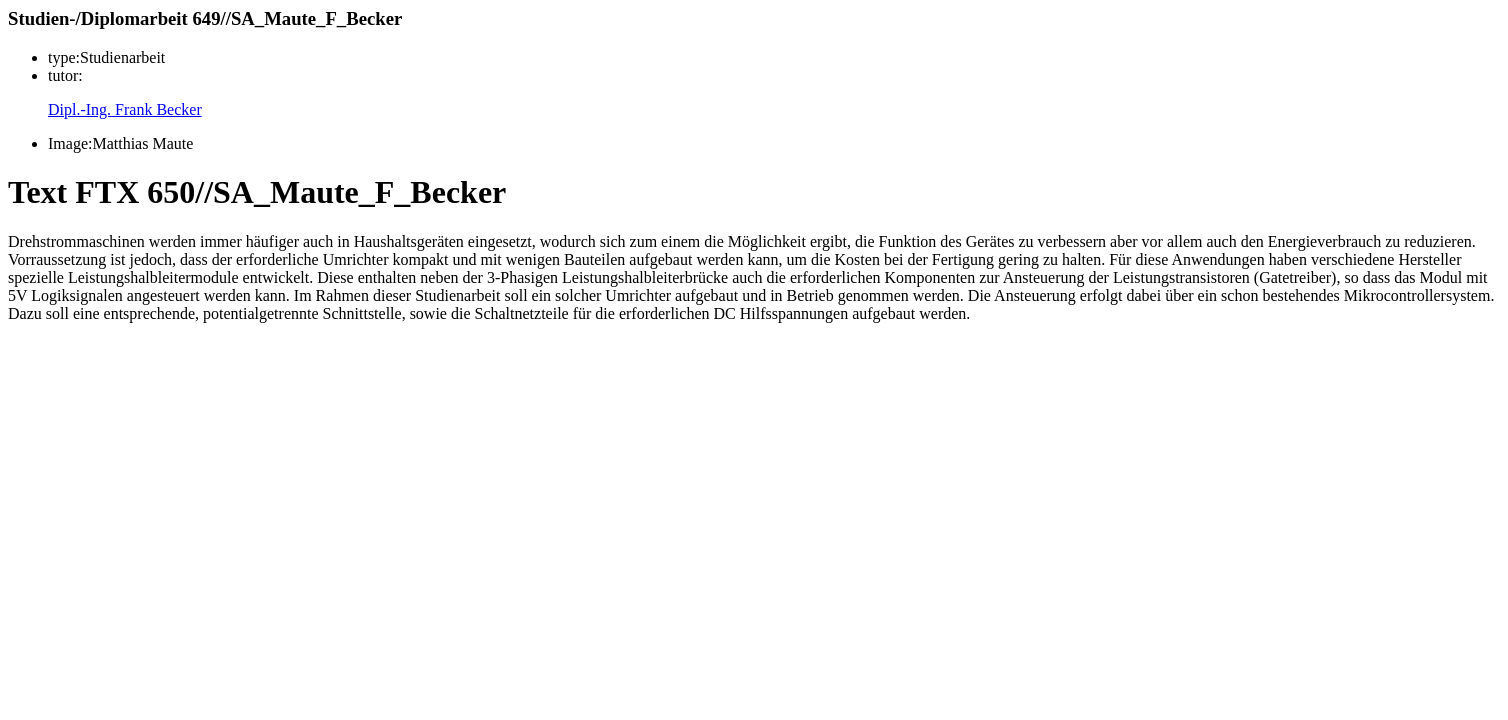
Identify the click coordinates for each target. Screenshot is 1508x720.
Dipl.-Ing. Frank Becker (125, 109)
